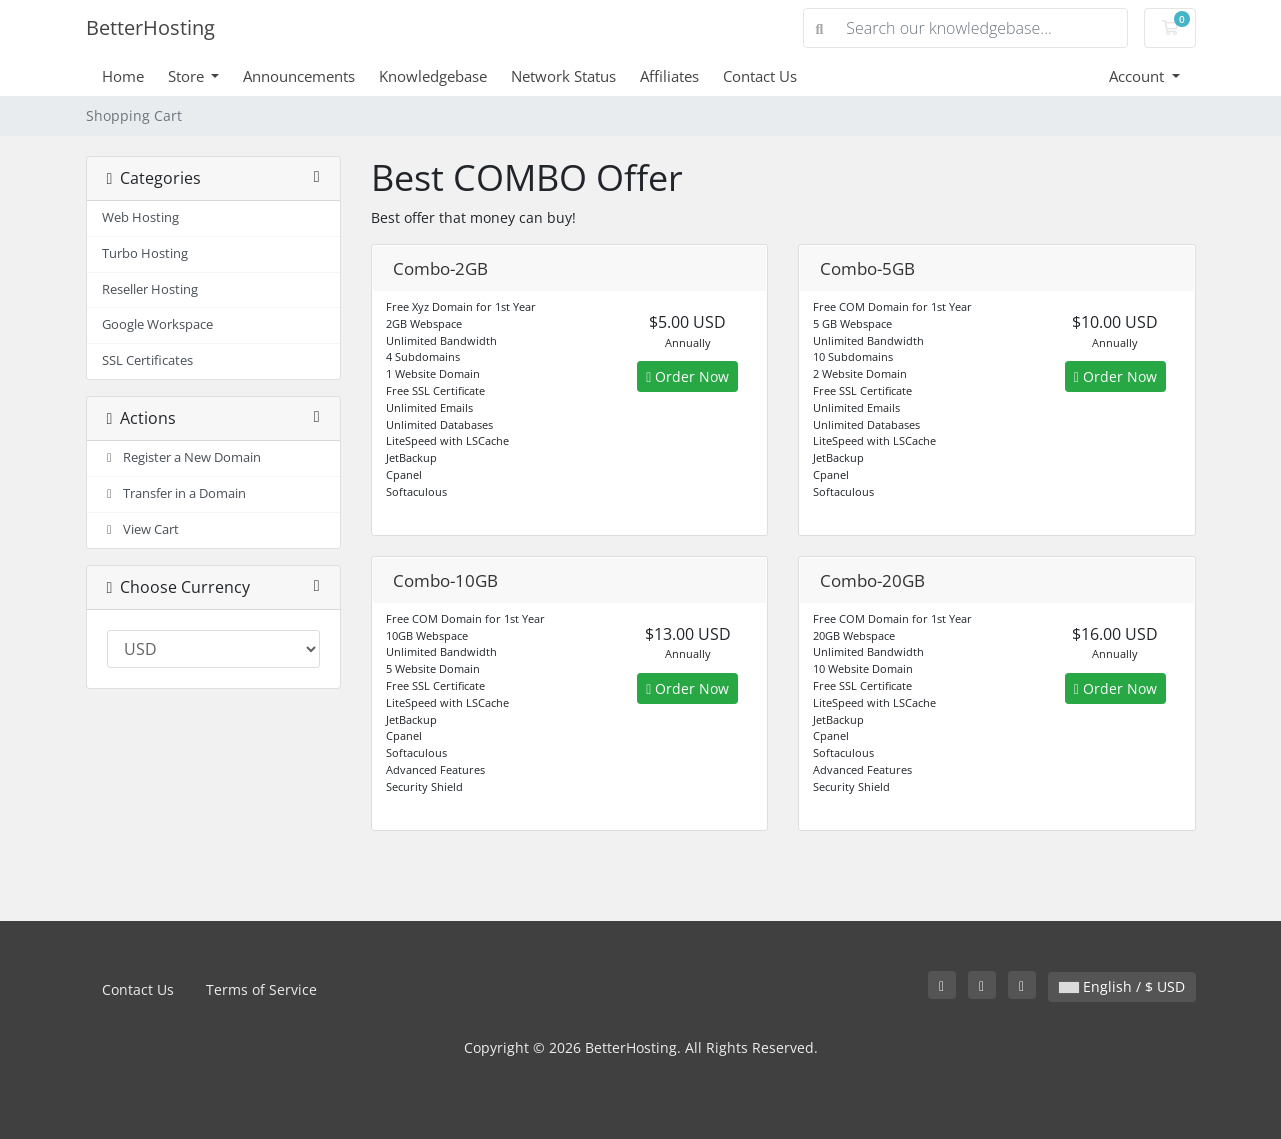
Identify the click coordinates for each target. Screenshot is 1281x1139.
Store (188, 76)
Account (1138, 76)
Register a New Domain (182, 457)
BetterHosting (150, 27)
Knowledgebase (433, 76)
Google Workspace (157, 324)
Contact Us (760, 76)
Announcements (299, 76)
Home (123, 76)
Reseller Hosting (150, 289)
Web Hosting (140, 217)
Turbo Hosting (145, 253)
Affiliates (669, 76)
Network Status (563, 76)
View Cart (141, 529)
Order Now (687, 376)
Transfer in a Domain (174, 493)
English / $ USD (1122, 986)
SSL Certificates (147, 360)
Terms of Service (261, 989)
